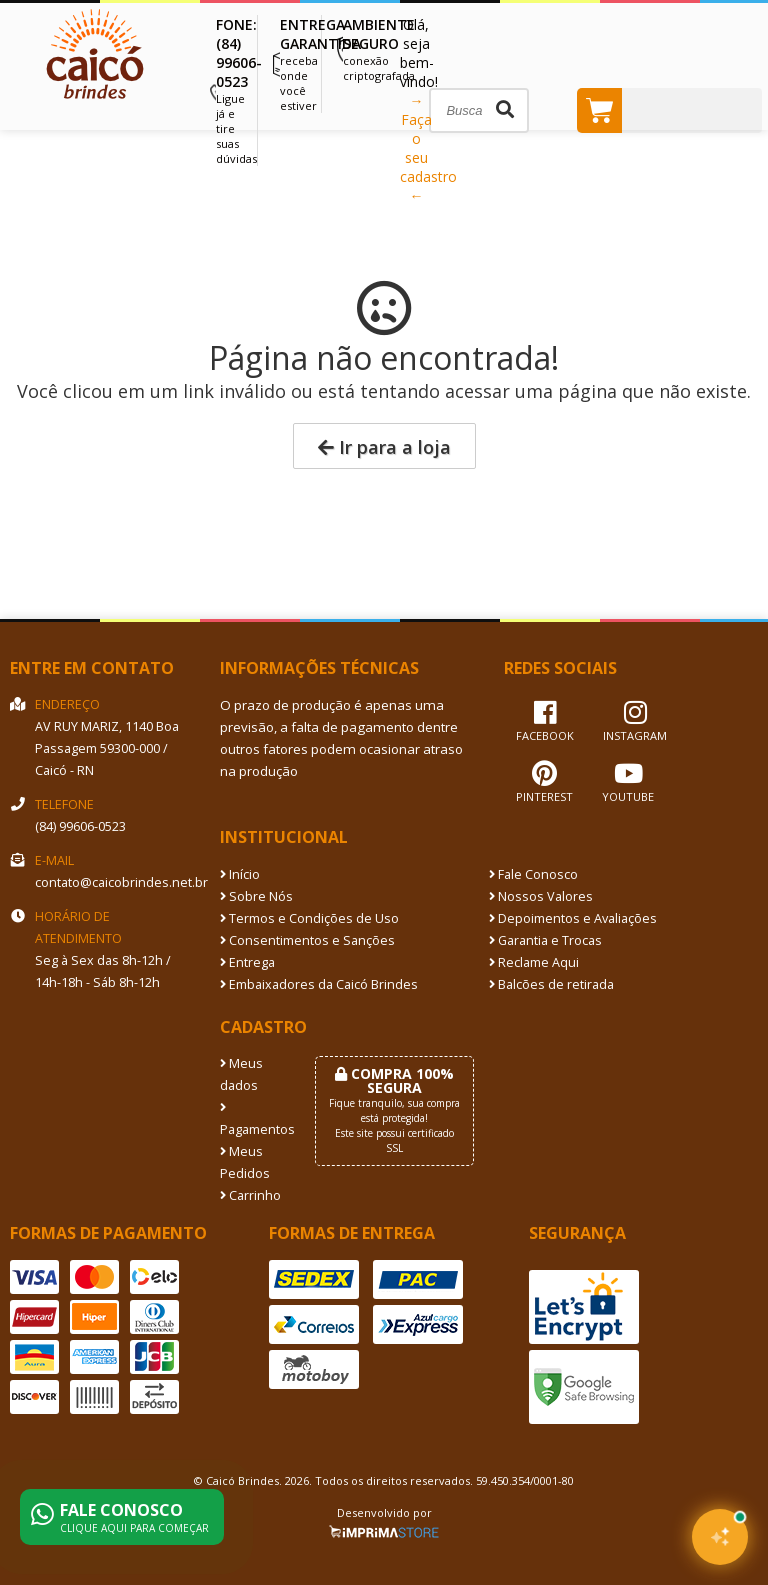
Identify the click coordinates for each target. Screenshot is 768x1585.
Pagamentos (252, 1120)
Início (240, 874)
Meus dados (241, 1074)
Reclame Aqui (534, 962)
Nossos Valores (541, 896)
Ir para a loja (384, 447)
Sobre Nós (256, 896)
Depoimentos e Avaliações (573, 918)
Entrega (247, 962)
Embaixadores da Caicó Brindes (319, 984)
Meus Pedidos (245, 1162)
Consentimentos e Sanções (307, 940)
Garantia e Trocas (545, 940)
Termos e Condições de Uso (309, 918)
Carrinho (250, 1195)
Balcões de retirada (551, 984)
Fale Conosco (533, 874)
